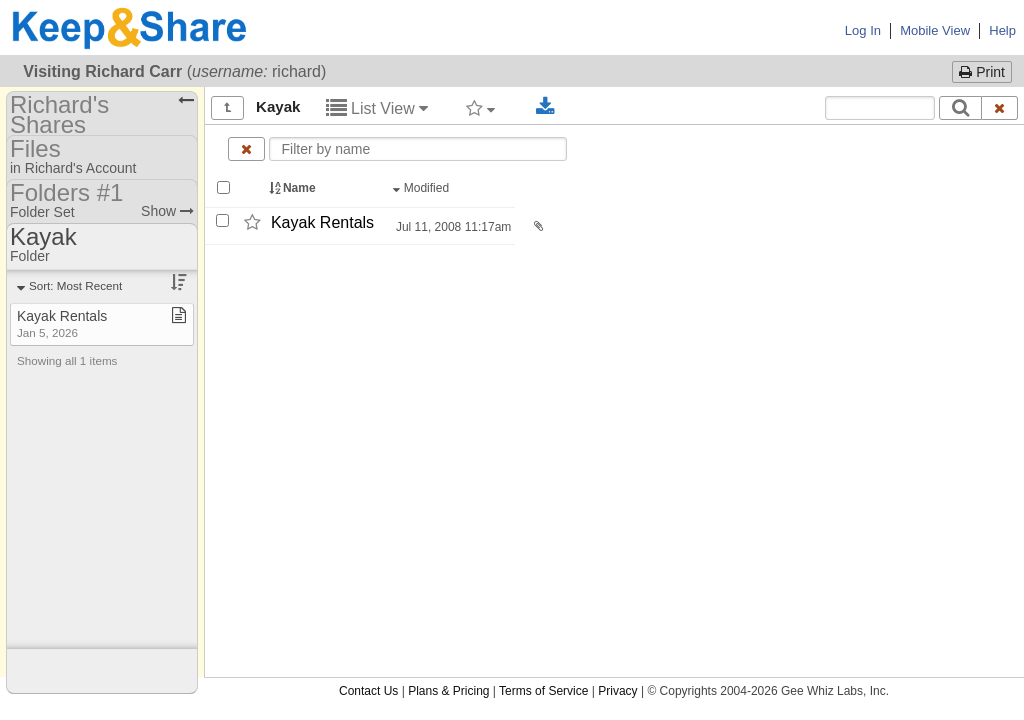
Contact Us (368, 691)
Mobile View (935, 30)
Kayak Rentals (322, 222)
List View (377, 108)
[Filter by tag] (480, 108)
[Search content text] (880, 108)
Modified (422, 188)
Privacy (617, 691)
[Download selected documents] (545, 107)
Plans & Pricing (448, 691)
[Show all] (227, 108)
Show (167, 211)
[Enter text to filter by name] (418, 149)
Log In (863, 30)
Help (1002, 30)
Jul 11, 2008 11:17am (452, 227)
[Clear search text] (1000, 108)
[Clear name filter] (246, 149)
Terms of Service (543, 691)
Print (982, 72)
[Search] (960, 108)
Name (294, 188)
